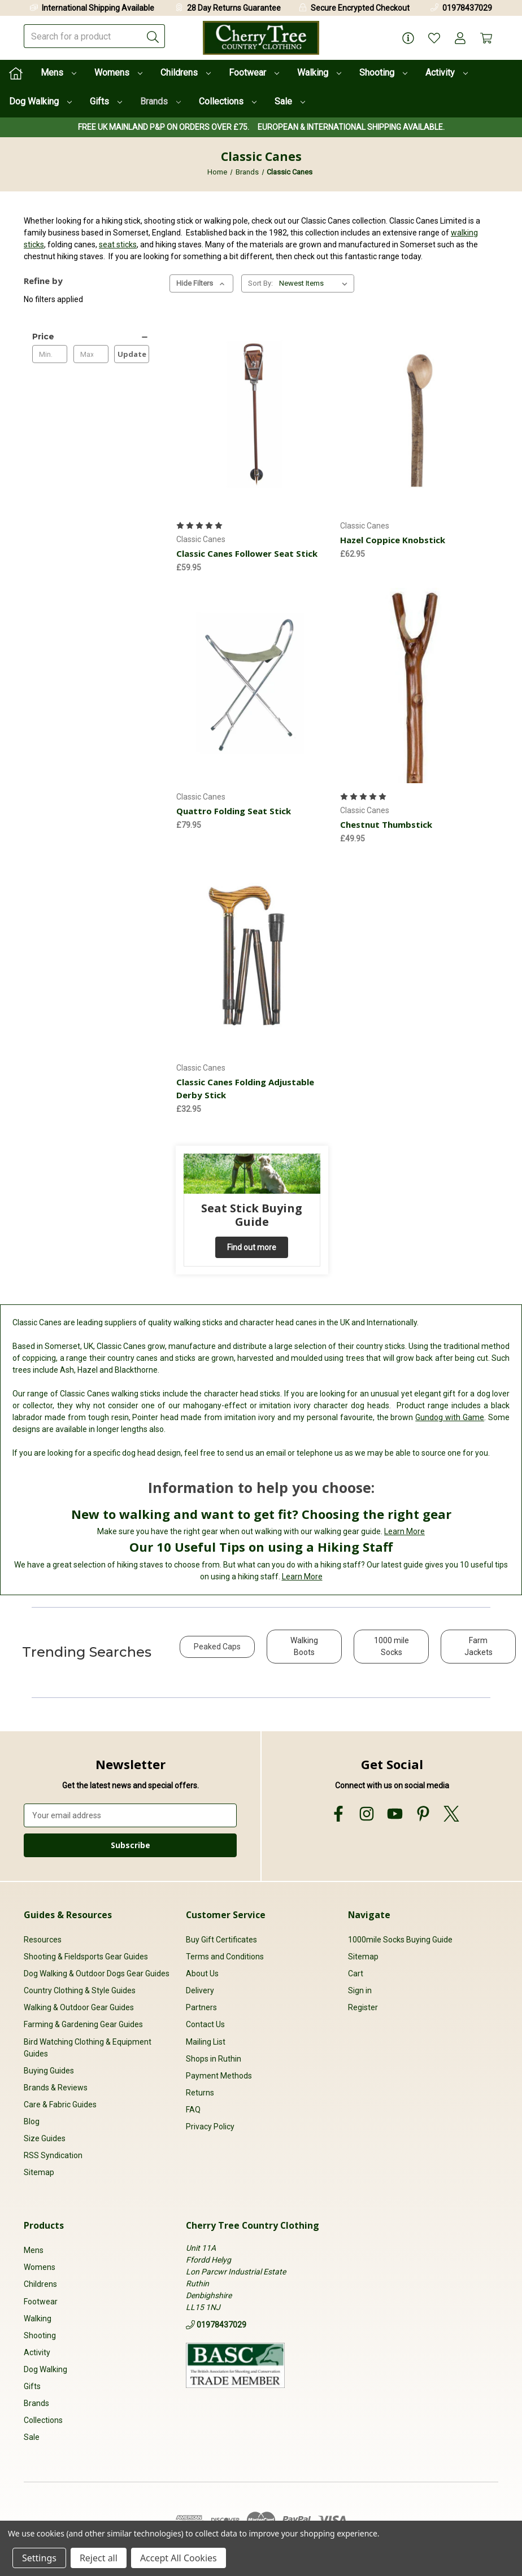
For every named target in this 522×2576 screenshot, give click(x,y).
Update (132, 354)
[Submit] (153, 36)
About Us (202, 1973)
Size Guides (45, 2138)
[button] (217, 1652)
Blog (32, 2121)
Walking (319, 72)
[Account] (460, 38)
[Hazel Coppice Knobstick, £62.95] (416, 414)
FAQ (193, 2109)
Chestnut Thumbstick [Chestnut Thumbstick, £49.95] (386, 824)
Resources (43, 1939)
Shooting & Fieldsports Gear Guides (86, 1956)
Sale (290, 101)
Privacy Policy (210, 2126)
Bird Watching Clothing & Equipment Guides (87, 2047)
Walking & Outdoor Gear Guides (79, 2007)
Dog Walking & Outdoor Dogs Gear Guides (96, 1973)
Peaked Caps (217, 1646)
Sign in (360, 1990)
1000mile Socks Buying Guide (400, 1939)
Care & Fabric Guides (60, 2104)
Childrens (185, 72)
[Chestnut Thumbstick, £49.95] (416, 685)
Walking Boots (304, 1646)
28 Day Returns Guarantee (234, 7)
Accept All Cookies (178, 2558)
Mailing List (205, 2041)
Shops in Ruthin (213, 2058)
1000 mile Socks (391, 1646)
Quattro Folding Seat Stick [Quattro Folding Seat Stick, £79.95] (233, 811)
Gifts (106, 101)
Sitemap (39, 2172)
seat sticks (118, 244)
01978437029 (467, 7)
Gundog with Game (449, 1417)
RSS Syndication (53, 2155)
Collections (227, 101)
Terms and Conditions (225, 1956)
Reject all (99, 2558)
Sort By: (260, 283)
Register (363, 2007)
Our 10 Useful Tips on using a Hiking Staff (261, 1546)
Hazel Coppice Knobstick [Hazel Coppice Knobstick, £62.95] (392, 539)
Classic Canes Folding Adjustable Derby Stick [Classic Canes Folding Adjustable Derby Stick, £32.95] (245, 1088)
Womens (118, 72)
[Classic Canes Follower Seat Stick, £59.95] (252, 414)
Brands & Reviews (56, 2087)
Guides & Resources (68, 1915)
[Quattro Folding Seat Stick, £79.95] (252, 685)
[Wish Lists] (434, 38)
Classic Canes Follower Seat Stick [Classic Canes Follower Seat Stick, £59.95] (246, 553)
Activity (446, 72)
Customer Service (226, 1915)
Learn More (404, 1531)
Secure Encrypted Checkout (360, 7)
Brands (160, 101)
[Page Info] (408, 38)
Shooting (383, 72)
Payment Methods (219, 2075)
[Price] (90, 336)
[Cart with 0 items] (486, 38)
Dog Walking (40, 101)
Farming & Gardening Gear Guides (83, 2024)
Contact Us (205, 2024)
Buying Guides (49, 2070)
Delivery (200, 1990)
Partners (201, 2007)
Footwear (254, 72)
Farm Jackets (478, 1646)
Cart (355, 1973)
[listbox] (315, 283)
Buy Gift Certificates (221, 1939)
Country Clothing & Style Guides (80, 1990)
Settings (39, 2558)
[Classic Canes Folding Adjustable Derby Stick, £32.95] (252, 956)
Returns (200, 2092)
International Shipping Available (98, 7)
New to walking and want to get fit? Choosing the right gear (261, 1513)
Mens (58, 72)
